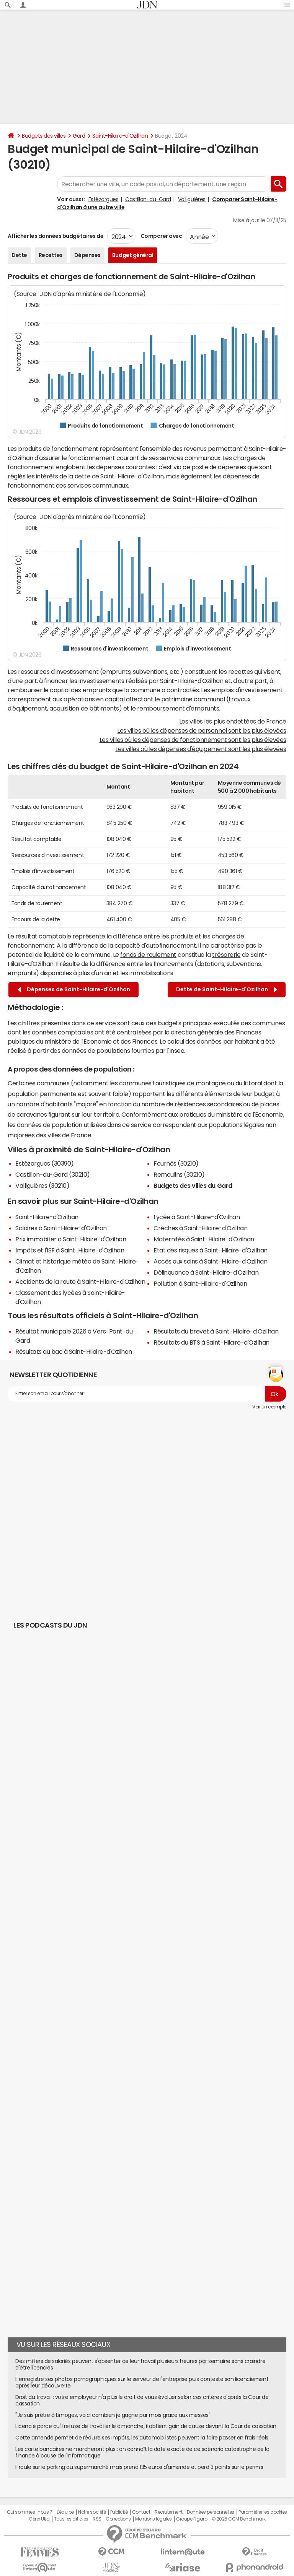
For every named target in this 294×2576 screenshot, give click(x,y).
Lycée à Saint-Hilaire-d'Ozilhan (197, 1217)
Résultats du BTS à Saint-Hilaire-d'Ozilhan (212, 1342)
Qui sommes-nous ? (29, 2512)
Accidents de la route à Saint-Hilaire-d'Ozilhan (80, 1281)
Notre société (92, 2512)
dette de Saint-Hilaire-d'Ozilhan (119, 476)
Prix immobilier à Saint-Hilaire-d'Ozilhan (70, 1239)
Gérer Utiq (39, 2519)
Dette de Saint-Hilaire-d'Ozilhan (226, 989)
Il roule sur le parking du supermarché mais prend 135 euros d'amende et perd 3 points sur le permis (139, 2467)
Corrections (118, 2519)
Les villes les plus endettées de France (232, 721)
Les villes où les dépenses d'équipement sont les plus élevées (200, 749)
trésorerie (226, 954)
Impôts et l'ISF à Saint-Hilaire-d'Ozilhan (69, 1250)
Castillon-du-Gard (148, 199)
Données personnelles (210, 2512)
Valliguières (192, 199)
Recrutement (169, 2512)
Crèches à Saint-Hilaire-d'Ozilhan (200, 1228)
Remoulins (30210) (179, 1174)
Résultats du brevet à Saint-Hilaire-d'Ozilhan (216, 1331)
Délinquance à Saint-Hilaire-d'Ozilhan (206, 1272)
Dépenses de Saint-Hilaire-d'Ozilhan (74, 989)
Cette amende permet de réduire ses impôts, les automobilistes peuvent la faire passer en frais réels (141, 2437)
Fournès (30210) (176, 1163)
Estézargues (103, 199)
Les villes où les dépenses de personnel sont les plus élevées (201, 730)
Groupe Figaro (191, 2519)
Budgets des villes (43, 135)
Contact (141, 2512)
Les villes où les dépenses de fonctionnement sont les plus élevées (193, 740)
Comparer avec (160, 236)
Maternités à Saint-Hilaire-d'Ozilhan (204, 1239)
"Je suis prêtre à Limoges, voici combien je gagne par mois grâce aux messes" (113, 2415)
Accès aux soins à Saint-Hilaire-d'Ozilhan (210, 1261)
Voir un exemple (269, 1407)
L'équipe (65, 2512)
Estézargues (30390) (44, 1163)
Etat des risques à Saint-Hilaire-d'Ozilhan (211, 1250)
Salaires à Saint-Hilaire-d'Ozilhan (61, 1228)
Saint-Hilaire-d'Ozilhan (120, 135)
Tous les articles (71, 2519)
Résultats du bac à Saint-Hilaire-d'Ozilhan (73, 1351)
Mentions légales (153, 2519)
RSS (97, 2519)
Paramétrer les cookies (262, 2512)
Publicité (119, 2512)
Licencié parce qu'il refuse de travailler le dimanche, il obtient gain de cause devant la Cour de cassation (145, 2426)
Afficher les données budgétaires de (55, 236)
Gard (79, 135)
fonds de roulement (148, 954)
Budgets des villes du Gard (193, 1185)
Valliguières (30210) (42, 1185)
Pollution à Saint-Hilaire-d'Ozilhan (200, 1283)
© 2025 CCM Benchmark (239, 2519)
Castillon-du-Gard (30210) (52, 1174)
